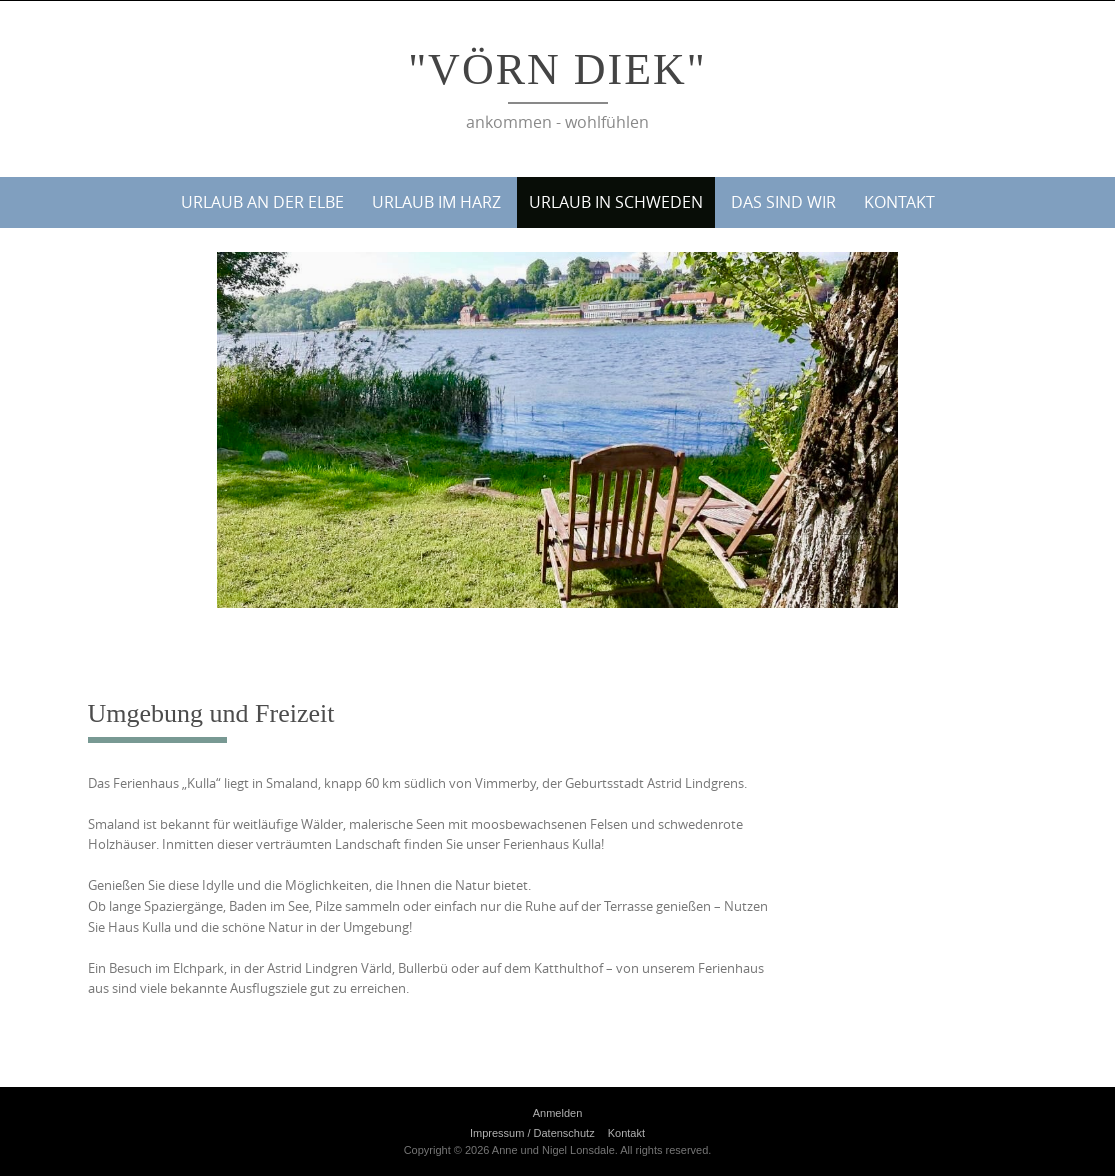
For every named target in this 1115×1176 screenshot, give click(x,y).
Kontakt (899, 202)
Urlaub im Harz (436, 202)
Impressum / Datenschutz (532, 1133)
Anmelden (558, 1113)
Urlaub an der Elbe (262, 202)
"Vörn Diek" (557, 69)
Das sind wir (783, 202)
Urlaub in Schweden (616, 202)
